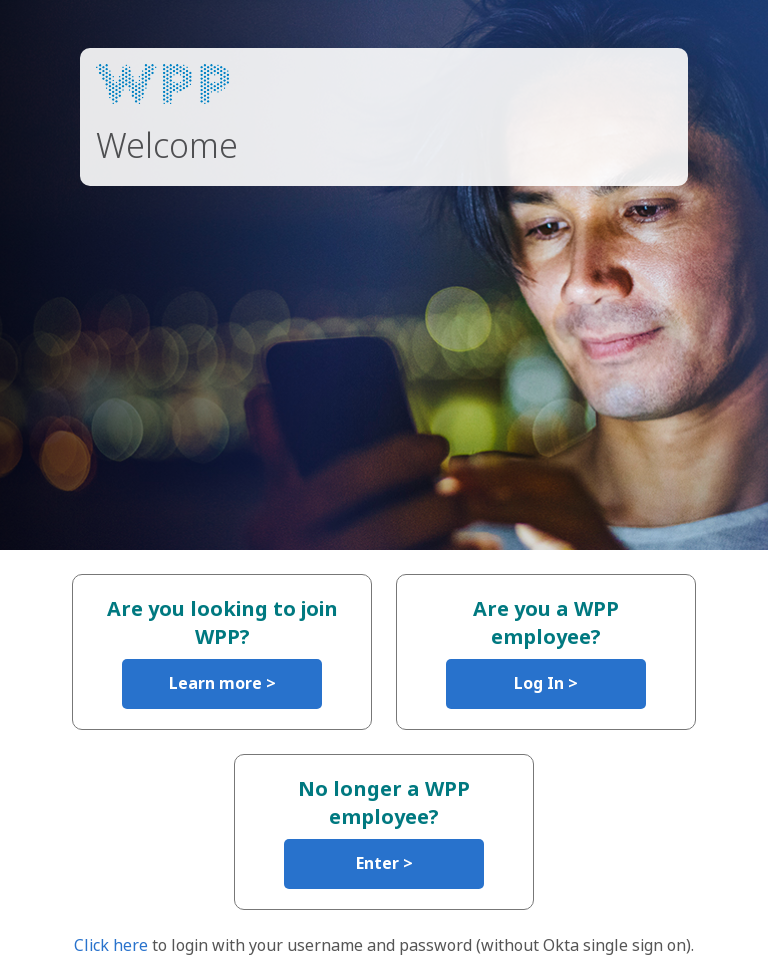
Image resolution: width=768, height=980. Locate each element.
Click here (111, 945)
